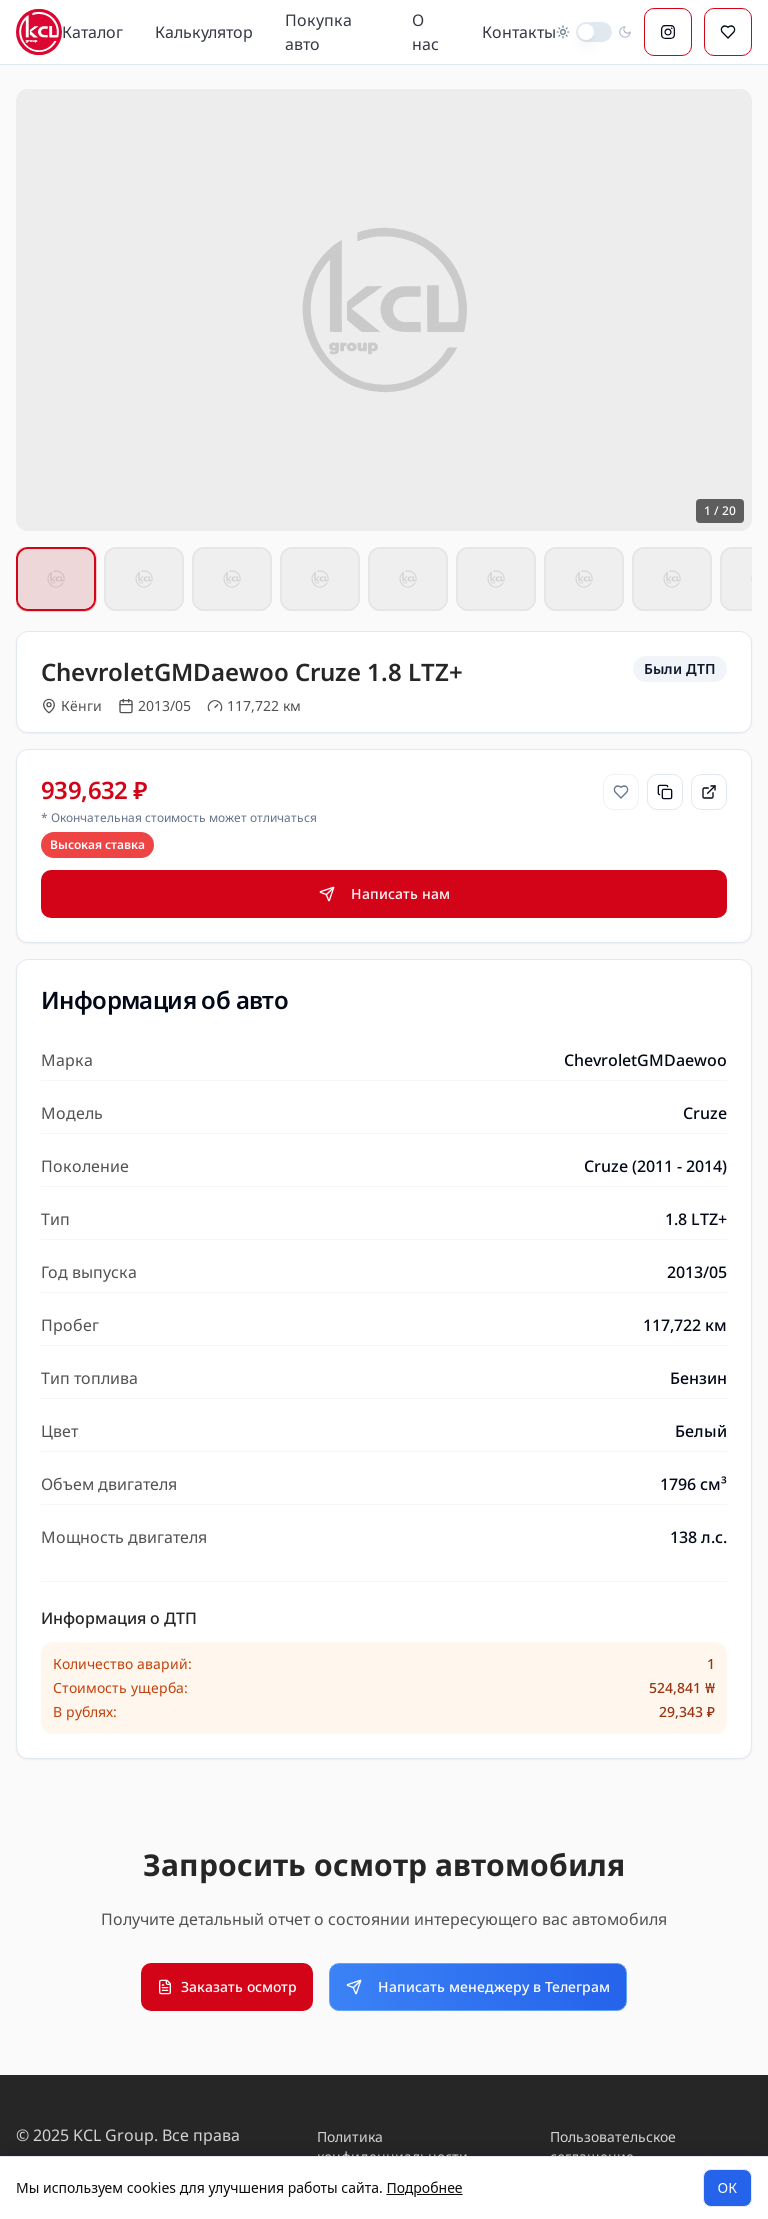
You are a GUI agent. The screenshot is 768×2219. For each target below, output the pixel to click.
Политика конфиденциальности (392, 2146)
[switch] (594, 32)
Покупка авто (318, 32)
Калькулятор (204, 32)
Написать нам (384, 893)
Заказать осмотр (227, 1986)
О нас (425, 32)
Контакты (519, 32)
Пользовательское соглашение (613, 2146)
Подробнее (424, 2187)
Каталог (92, 32)
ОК (727, 2187)
